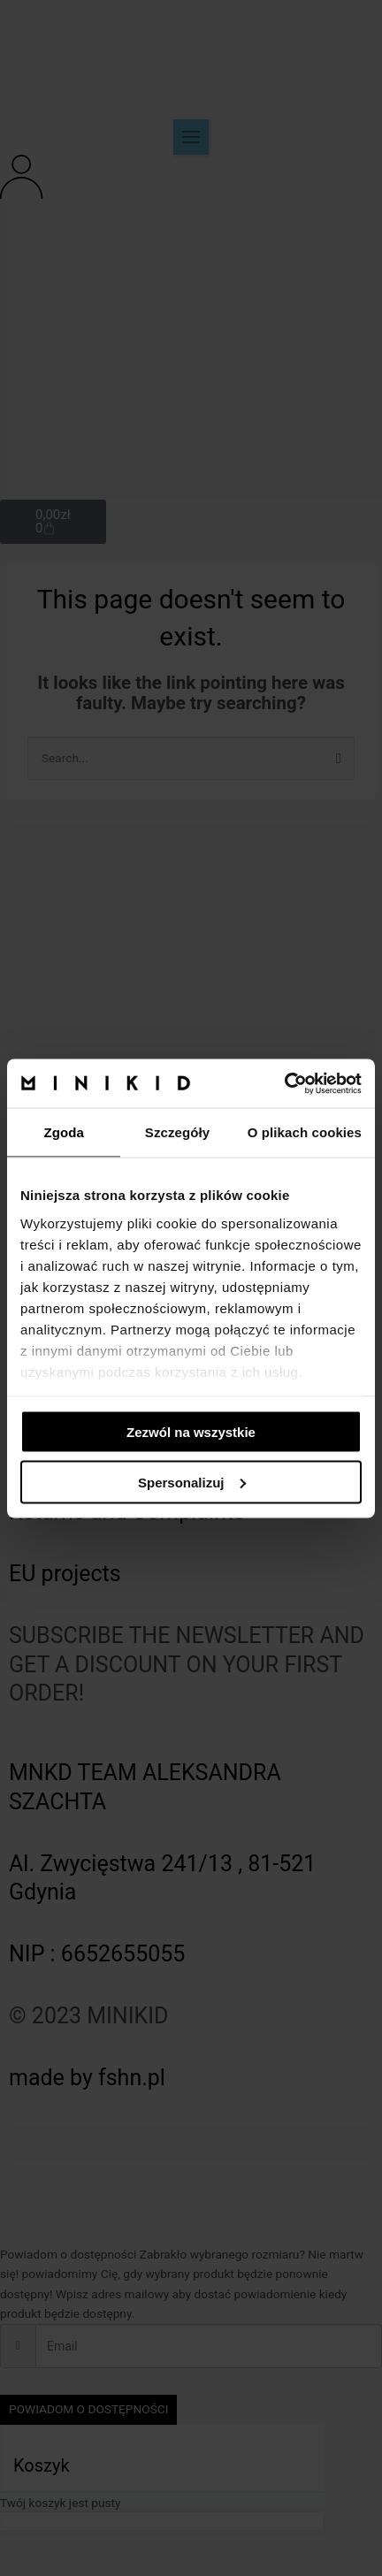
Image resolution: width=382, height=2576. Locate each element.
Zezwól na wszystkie (191, 1432)
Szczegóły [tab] (177, 1132)
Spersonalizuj (192, 1481)
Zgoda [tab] (63, 1132)
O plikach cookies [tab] (305, 1132)
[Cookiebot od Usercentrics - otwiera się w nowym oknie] (284, 1083)
